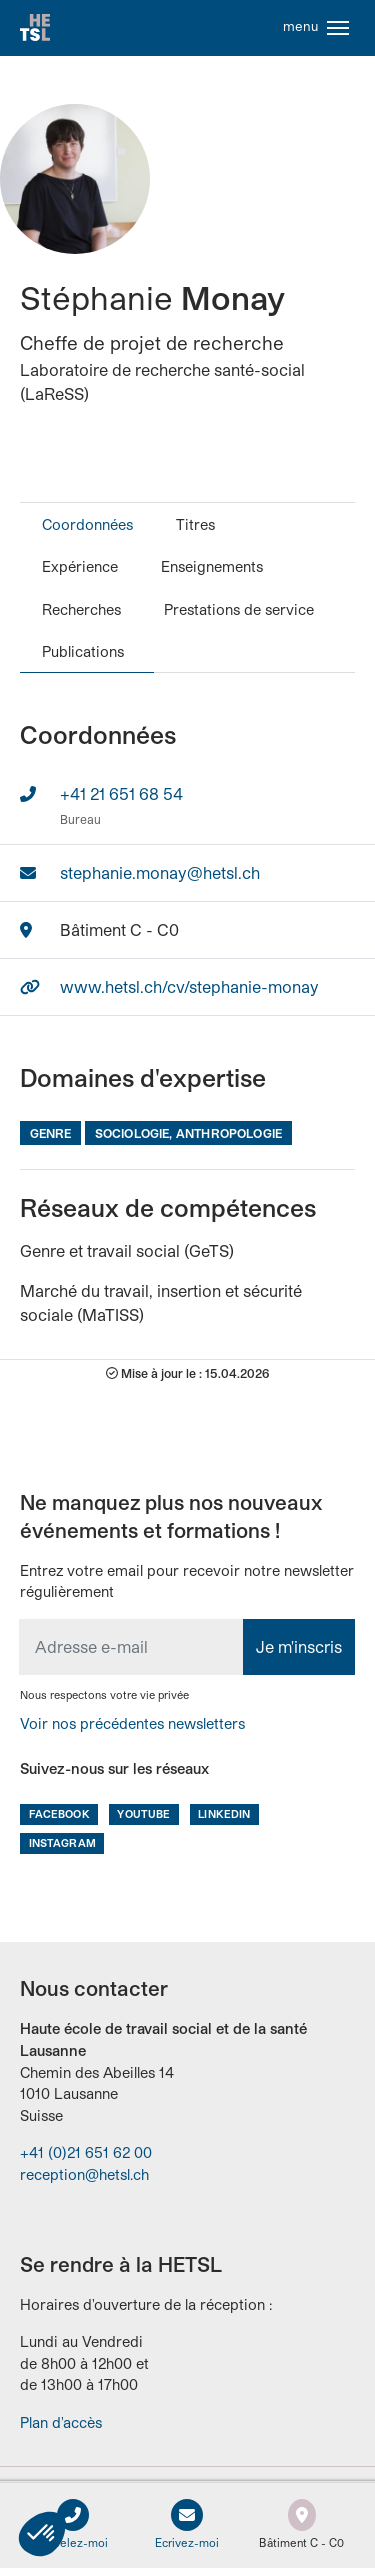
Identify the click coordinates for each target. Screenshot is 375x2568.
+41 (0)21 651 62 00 (86, 2152)
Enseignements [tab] (212, 566)
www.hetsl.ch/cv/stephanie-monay (189, 986)
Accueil (35, 28)
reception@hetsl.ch (84, 2174)
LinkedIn (224, 1813)
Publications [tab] (83, 651)
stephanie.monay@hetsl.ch (160, 872)
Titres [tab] (195, 524)
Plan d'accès (61, 2422)
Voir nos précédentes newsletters (132, 1723)
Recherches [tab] (81, 609)
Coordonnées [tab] (87, 524)
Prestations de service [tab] (239, 609)
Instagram (62, 1842)
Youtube (143, 1813)
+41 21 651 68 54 (121, 793)
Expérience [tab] (80, 566)
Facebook (59, 1813)
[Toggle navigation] (338, 28)
